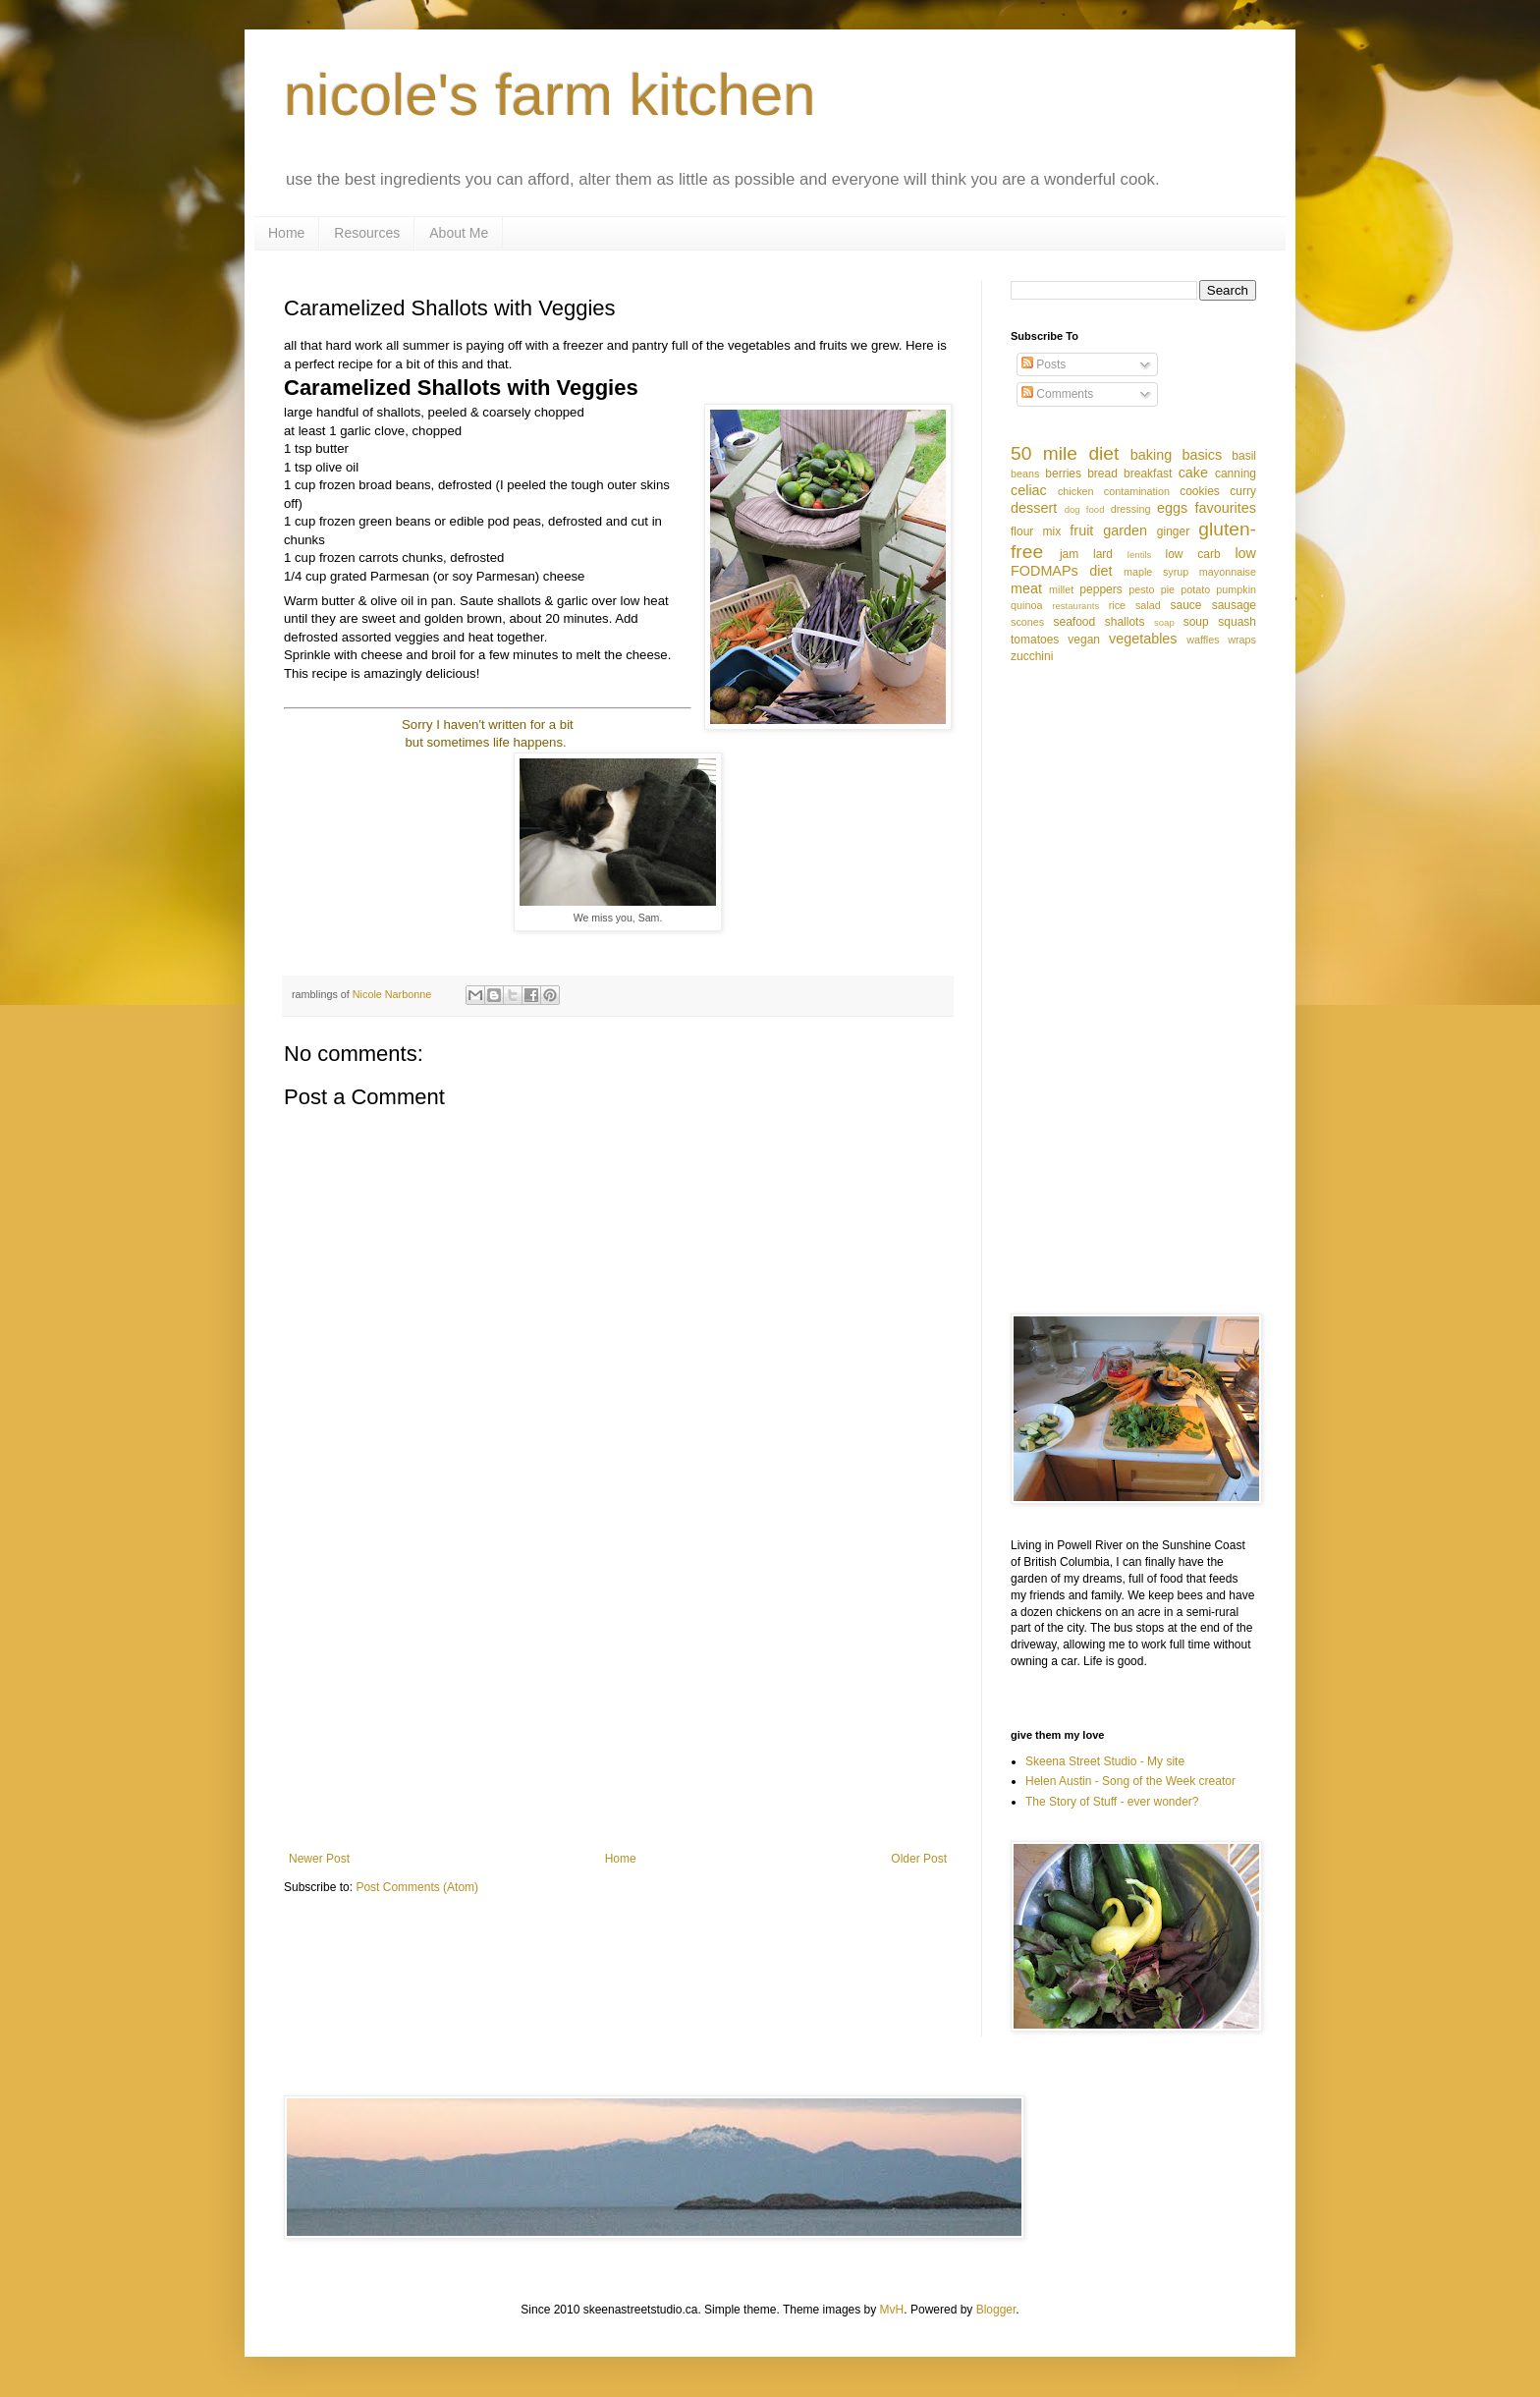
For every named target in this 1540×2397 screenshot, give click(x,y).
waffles (1202, 639)
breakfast (1148, 473)
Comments (1057, 394)
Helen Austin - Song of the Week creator (1130, 1781)
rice (1117, 605)
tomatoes (1035, 639)
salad (1148, 605)
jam (1069, 554)
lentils (1140, 554)
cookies (1200, 491)
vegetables (1143, 638)
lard (1103, 554)
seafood (1074, 622)
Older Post (919, 1859)
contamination (1137, 491)
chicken (1076, 491)
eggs (1172, 508)
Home (286, 233)
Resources (367, 233)
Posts (1043, 364)
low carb (1192, 554)
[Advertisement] (618, 1689)
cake (1193, 472)
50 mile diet (1065, 453)
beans (1025, 473)
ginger (1173, 531)
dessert (1034, 508)
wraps (1242, 639)
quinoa (1026, 605)
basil (1244, 456)
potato (1195, 589)
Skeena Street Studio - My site (1104, 1761)
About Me (458, 233)
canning (1235, 473)
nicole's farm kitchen (550, 95)
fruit (1081, 530)
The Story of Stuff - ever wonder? (1112, 1802)
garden (1125, 530)
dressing (1131, 509)
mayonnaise (1227, 572)
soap (1164, 622)
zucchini (1032, 656)
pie (1168, 589)
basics (1202, 455)
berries (1063, 473)
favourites (1225, 508)
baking (1151, 455)
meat (1026, 588)
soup (1196, 622)
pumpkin (1236, 589)
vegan (1084, 639)
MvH (892, 2309)
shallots (1125, 622)
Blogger (996, 2309)
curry (1243, 491)
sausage (1234, 605)
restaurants (1075, 605)
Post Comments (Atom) (417, 1887)
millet (1061, 589)
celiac (1029, 490)
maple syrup (1156, 572)
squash (1237, 622)
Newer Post (319, 1859)
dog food (1085, 509)
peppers (1100, 589)
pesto (1141, 589)
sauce (1186, 605)
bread (1102, 473)
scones (1027, 622)
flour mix (1036, 531)
